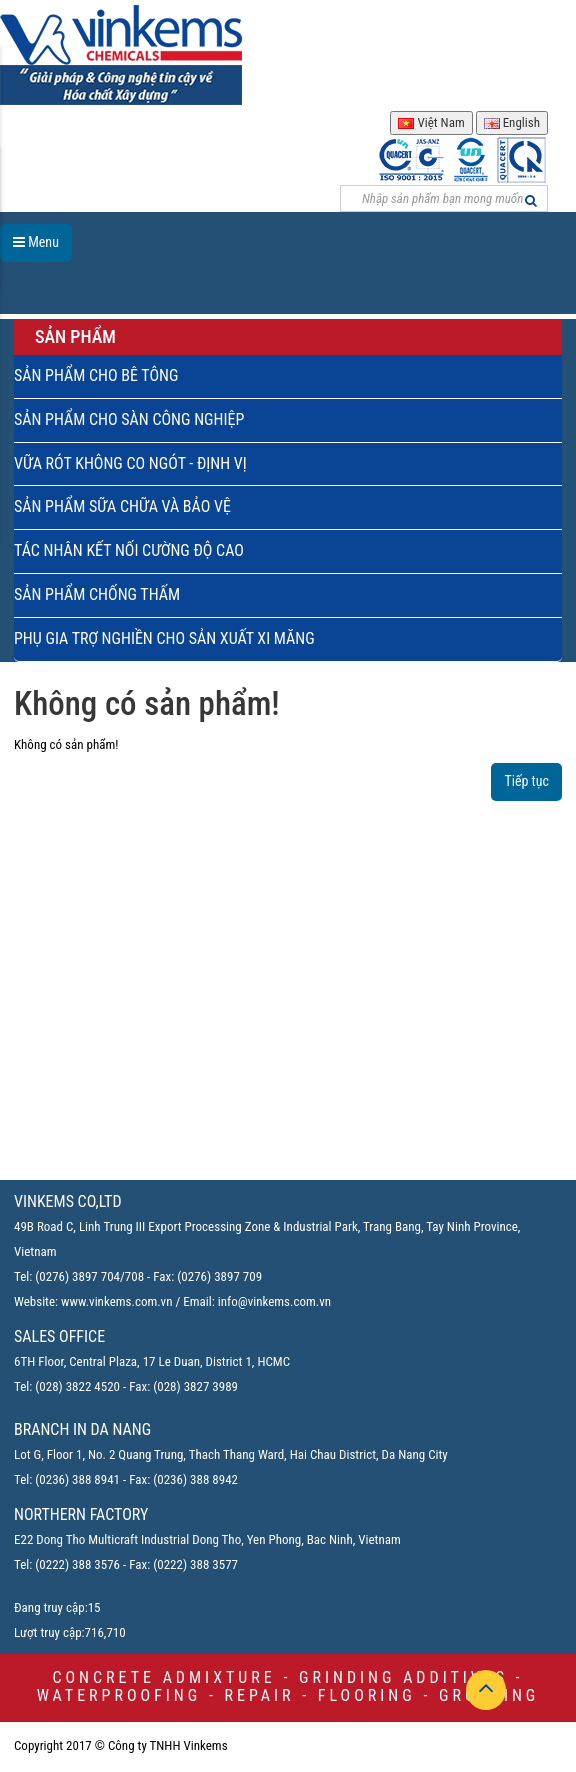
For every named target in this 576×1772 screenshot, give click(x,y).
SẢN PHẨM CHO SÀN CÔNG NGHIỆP (129, 419)
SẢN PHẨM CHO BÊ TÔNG (96, 375)
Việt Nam (431, 122)
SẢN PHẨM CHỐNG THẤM (97, 594)
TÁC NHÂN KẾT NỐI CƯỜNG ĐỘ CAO (129, 550)
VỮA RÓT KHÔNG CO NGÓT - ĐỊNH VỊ (130, 463)
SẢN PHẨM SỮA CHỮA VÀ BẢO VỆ (122, 506)
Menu (36, 242)
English (512, 122)
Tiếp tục (526, 781)
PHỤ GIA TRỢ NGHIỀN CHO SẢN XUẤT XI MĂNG (164, 638)
